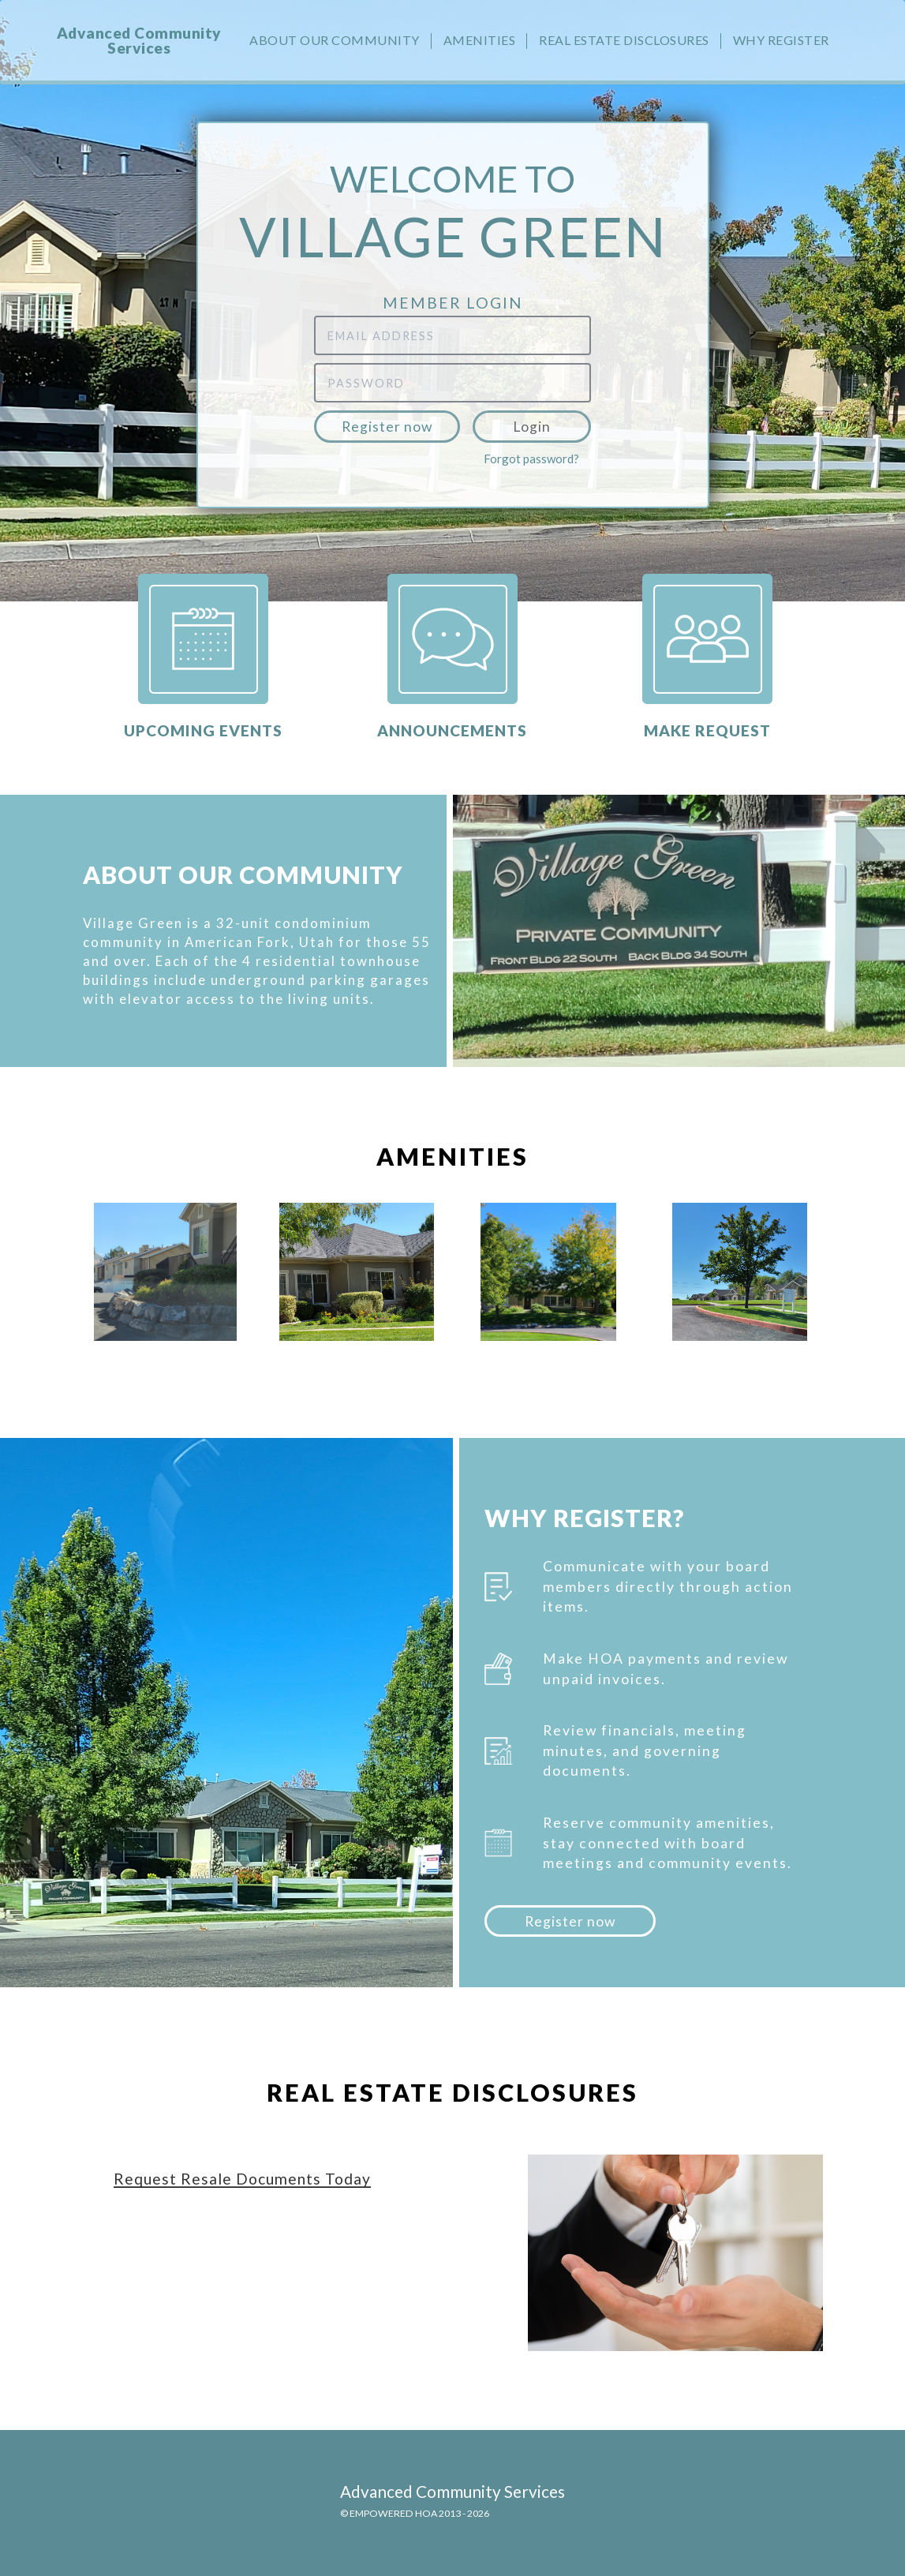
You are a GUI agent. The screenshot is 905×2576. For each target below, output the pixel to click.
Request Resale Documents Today (242, 2179)
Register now (387, 426)
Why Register (781, 39)
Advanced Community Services (139, 40)
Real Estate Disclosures (624, 39)
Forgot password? (531, 458)
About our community (334, 39)
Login (532, 426)
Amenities (479, 39)
